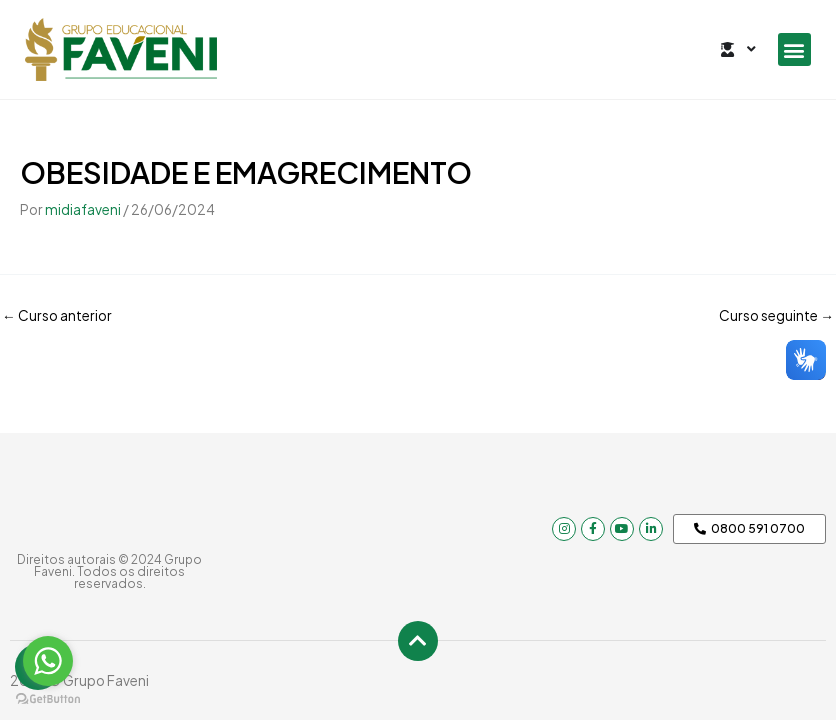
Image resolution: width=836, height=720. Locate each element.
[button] (794, 49)
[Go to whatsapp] (48, 661)
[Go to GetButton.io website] (48, 699)
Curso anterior (57, 316)
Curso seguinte (776, 316)
